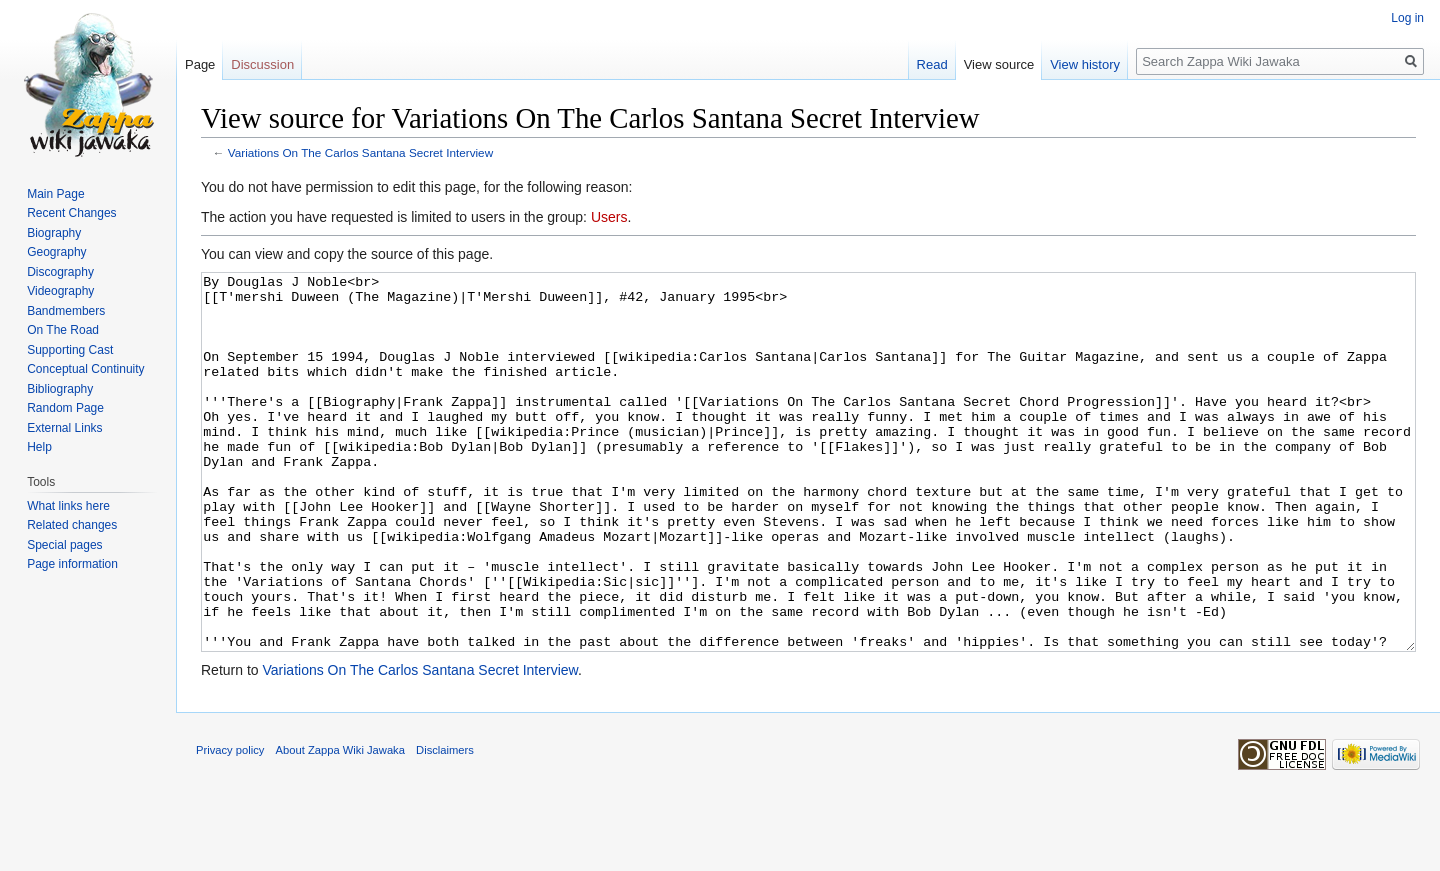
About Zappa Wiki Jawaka (340, 825)
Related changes (72, 525)
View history (1085, 64)
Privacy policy (230, 825)
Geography (56, 252)
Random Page (65, 408)
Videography (60, 291)
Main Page (55, 194)
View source (999, 64)
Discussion (262, 64)
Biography (54, 233)
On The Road (63, 330)
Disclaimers (445, 825)
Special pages (64, 545)
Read (932, 64)
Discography (60, 272)
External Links (64, 428)
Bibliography (60, 389)
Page (200, 64)
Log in (1407, 18)
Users (609, 217)
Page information (72, 564)
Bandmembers (66, 311)
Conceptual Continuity (85, 369)
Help (39, 447)
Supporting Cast (70, 350)
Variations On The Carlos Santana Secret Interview (360, 152)
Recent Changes (71, 213)
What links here (68, 506)
